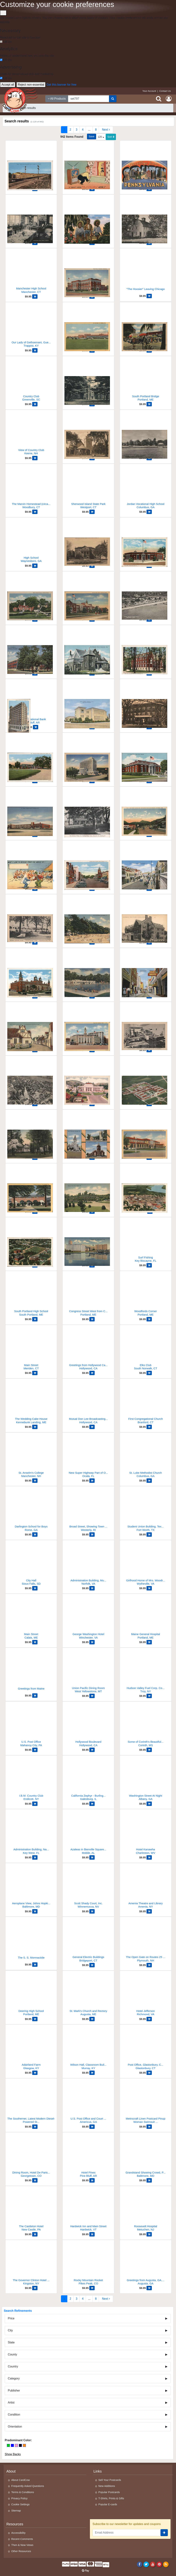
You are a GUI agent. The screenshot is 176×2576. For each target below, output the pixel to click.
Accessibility (18, 2532)
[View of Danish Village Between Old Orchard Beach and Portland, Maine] (31, 1026)
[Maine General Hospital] (145, 1618)
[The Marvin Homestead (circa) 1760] (31, 488)
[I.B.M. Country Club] (31, 1779)
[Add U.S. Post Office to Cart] (34, 1750)
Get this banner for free (61, 84)
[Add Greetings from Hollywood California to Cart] (92, 1373)
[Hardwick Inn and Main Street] (88, 2210)
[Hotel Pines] (88, 2156)
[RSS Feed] (166, 2564)
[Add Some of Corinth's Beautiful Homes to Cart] (149, 1750)
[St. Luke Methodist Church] (145, 1456)
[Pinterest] (159, 2564)
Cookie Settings (20, 2504)
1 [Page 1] (64, 129)
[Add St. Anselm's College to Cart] (34, 1480)
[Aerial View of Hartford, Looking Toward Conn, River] (31, 1080)
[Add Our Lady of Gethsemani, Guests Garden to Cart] (34, 350)
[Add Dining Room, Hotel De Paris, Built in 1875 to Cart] (34, 2180)
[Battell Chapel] (88, 434)
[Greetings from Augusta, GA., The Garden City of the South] (145, 2264)
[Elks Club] (145, 1349)
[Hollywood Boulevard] (88, 1725)
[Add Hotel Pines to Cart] (92, 2180)
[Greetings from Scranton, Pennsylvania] (145, 164)
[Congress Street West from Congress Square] (88, 1295)
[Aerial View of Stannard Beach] (145, 595)
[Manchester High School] (31, 272)
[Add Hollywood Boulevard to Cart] (92, 1750)
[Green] (8, 2445)
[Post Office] (145, 541)
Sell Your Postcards (109, 2480)
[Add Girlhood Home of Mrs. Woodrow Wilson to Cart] (149, 1588)
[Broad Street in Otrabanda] (145, 864)
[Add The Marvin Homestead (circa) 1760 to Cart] (34, 512)
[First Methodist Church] (88, 649)
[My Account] (169, 98)
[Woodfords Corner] (145, 1295)
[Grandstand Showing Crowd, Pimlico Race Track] (145, 2156)
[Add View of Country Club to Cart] (34, 458)
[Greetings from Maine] (31, 1671)
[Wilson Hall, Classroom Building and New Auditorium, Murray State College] (88, 2048)
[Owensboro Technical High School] (31, 649)
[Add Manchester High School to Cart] (34, 296)
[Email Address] (127, 2532)
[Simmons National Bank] (31, 703)
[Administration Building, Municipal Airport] (88, 1564)
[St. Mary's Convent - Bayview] (145, 703)
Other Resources (21, 2551)
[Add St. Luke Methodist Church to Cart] (149, 1480)
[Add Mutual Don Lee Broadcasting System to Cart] (92, 1427)
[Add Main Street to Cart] (34, 1373)
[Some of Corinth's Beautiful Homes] (145, 1725)
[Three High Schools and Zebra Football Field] (31, 1241)
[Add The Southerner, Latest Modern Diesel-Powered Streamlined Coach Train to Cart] (34, 2126)
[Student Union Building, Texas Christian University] (145, 1510)
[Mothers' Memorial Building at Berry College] (31, 1133)
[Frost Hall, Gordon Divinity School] (88, 380)
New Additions (106, 2486)
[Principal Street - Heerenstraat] (145, 972)
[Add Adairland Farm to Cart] (34, 2073)
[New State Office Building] (88, 757)
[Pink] (16, 2445)
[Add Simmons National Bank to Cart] (35, 727)
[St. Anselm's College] (31, 1456)
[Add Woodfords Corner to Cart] (149, 1319)
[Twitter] (146, 2564)
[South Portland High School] (31, 1295)
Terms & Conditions (22, 2492)
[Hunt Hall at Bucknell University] (145, 649)
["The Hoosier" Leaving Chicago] (145, 272)
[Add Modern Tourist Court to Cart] (34, 942)
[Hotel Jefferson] (145, 1995)
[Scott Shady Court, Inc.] (88, 1887)
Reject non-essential (31, 84)
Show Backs (13, 2454)
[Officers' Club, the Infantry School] (145, 1133)
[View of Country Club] (31, 434)
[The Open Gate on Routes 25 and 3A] (145, 1941)
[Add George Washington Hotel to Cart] (92, 1642)
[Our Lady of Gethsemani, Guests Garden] (31, 326)
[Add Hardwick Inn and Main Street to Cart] (92, 2234)
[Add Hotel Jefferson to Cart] (149, 2019)
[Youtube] (153, 2564)
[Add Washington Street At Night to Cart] (149, 1804)
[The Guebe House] (145, 218)
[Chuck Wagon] (145, 1026)
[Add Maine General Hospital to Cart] (149, 1642)
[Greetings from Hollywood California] (88, 1349)
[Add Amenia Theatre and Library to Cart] (149, 1911)
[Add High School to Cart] (34, 566)
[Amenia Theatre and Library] (145, 1887)
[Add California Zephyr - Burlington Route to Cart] (92, 1804)
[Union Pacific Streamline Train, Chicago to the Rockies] (31, 164)
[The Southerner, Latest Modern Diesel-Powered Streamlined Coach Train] (31, 2102)
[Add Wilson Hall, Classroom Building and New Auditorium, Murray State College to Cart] (92, 2073)
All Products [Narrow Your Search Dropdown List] (57, 98)
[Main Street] (31, 1349)
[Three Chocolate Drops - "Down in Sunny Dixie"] (88, 218)
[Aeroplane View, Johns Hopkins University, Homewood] (31, 1887)
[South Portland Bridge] (145, 380)
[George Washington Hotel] (88, 1618)
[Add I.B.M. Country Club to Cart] (34, 1804)
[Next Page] (106, 129)
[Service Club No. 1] (31, 1187)
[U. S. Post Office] (145, 757)
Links (98, 2471)
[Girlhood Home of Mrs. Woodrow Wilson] (145, 1564)
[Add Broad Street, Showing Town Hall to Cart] (92, 1534)
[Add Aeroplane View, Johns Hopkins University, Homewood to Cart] (34, 1911)
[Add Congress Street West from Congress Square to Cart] (92, 1319)
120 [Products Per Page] (101, 136)
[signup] (164, 2532)
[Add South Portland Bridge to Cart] (149, 404)
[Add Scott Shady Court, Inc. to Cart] (92, 1911)
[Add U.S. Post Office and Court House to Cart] (92, 2126)
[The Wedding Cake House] (31, 1402)
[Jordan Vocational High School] (145, 488)
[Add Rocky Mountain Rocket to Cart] (92, 2288)
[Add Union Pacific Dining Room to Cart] (92, 1696)
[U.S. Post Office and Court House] (88, 2102)
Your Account (149, 91)
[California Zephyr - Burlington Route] (88, 1779)
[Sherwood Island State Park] (145, 434)
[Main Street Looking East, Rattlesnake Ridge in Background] (145, 810)
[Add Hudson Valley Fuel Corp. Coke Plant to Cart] (149, 1696)
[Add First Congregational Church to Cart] (149, 1427)
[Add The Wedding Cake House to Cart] (34, 1427)
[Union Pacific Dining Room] (88, 1672)
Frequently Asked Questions (27, 2486)
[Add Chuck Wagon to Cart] (149, 1050)
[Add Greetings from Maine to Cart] (34, 1695)
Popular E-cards (107, 2504)
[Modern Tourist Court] (31, 918)
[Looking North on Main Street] (88, 864)
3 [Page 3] (76, 129)
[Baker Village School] (31, 810)
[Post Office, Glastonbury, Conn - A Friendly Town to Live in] (145, 2048)
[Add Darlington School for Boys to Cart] (34, 1534)
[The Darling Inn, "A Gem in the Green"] (145, 918)
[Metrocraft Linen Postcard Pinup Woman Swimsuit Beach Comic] (145, 2102)
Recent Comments (22, 2539)
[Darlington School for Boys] (31, 1510)
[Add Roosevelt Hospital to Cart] (149, 2234)
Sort (110, 136)
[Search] (112, 98)
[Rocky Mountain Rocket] (88, 2264)
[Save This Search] (91, 136)
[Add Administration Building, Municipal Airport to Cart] (92, 1588)
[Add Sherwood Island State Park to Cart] (92, 512)
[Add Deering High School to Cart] (34, 2019)
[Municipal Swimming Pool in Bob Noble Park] (88, 972)
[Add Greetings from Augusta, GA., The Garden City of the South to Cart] (149, 2288)
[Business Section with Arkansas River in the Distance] (145, 1187)
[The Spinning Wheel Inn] (88, 810)
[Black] (20, 2445)
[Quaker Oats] (88, 1241)
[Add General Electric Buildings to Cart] (92, 1965)
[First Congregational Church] (145, 1402)
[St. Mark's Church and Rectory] (88, 1995)
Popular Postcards (109, 2492)
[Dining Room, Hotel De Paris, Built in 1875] (31, 2156)
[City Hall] (88, 1026)
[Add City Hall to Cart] (34, 1588)
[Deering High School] (88, 595)
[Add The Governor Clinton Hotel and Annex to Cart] (34, 2288)
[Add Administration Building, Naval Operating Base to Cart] (34, 1857)
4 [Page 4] (83, 129)
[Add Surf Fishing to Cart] (149, 1265)
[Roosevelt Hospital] (145, 2210)
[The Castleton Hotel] (31, 2210)
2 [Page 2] (70, 129)
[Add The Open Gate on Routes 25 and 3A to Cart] (149, 1965)
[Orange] (24, 2445)
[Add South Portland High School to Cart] (34, 1319)
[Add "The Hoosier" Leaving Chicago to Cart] (149, 296)
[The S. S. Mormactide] (31, 1940)
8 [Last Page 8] (96, 129)
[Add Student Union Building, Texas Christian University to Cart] (149, 1534)
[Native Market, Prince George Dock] (145, 326)
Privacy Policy (19, 2498)
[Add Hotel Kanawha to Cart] (149, 1857)
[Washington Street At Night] (145, 1779)
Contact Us (165, 91)
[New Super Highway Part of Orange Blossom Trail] (88, 1456)
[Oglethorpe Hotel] (31, 972)
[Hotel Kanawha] (145, 1833)
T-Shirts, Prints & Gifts (111, 2498)
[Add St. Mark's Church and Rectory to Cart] (92, 2019)
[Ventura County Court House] (88, 1080)
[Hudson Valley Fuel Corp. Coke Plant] (145, 1672)
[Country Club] (31, 380)
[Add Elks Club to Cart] (149, 1373)
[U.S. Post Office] (31, 1725)
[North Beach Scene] (88, 918)
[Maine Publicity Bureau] (31, 595)
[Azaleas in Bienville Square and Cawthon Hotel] (88, 1833)
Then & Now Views (22, 2545)
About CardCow (20, 2480)
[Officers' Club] (88, 1187)
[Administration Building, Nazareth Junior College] (88, 541)
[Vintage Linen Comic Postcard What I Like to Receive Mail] (31, 864)
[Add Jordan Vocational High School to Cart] (149, 512)
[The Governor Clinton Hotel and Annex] (31, 2264)
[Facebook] (139, 2564)
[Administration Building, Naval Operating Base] (31, 1833)
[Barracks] (88, 326)
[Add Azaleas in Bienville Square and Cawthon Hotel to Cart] (92, 1857)
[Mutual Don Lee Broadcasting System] (88, 1402)
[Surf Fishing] (145, 1241)
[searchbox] (88, 98)
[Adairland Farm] (31, 2048)
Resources (14, 2524)
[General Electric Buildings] (88, 1941)
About (11, 2471)
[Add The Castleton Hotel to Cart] (34, 2234)
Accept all (7, 84)
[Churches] (88, 1133)
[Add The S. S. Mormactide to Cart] (34, 1964)
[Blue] (12, 2445)
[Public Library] (88, 703)
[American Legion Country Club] (31, 757)
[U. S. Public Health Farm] (145, 1080)
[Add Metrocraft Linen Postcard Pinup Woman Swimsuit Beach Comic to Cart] (149, 2126)
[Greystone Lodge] (31, 218)
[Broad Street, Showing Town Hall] (88, 1510)
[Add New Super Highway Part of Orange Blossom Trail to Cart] (92, 1480)
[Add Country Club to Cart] (34, 404)
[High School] (88, 272)
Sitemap (16, 2510)
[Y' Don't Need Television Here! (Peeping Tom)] (88, 164)
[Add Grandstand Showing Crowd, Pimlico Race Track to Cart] (149, 2180)
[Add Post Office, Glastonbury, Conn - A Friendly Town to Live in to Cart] (149, 2073)
